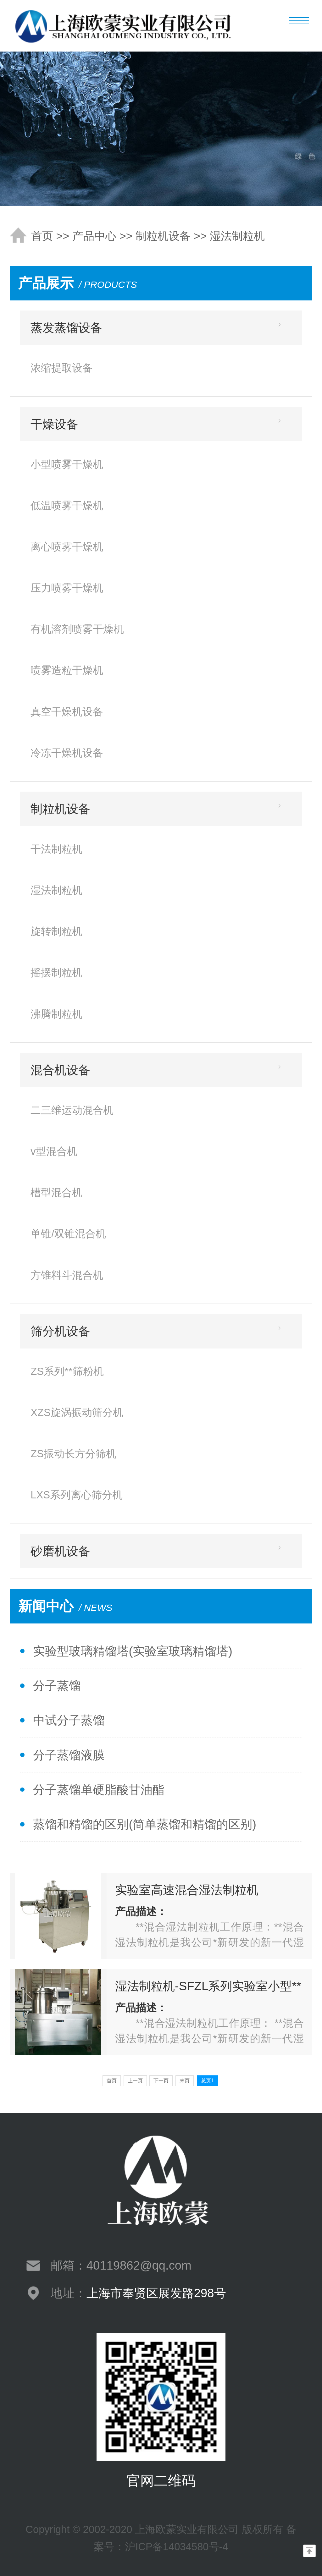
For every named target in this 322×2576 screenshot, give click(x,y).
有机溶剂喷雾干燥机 (77, 629)
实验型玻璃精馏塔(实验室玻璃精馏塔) (132, 1651)
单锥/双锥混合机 (68, 1233)
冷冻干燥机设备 (67, 753)
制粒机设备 (163, 236)
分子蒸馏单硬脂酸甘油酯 (98, 1789)
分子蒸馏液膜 (69, 1755)
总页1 (207, 2080)
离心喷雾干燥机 (67, 546)
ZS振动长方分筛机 (73, 1453)
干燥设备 (54, 424)
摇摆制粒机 (56, 972)
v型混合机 (54, 1151)
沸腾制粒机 (56, 1014)
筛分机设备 (60, 1331)
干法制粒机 (56, 849)
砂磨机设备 (60, 1551)
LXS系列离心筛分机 (77, 1495)
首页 (42, 236)
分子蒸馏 (57, 1685)
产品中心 (94, 236)
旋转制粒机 (56, 931)
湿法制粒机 (237, 236)
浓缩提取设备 (62, 368)
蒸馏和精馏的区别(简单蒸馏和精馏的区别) (144, 1824)
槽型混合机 (56, 1192)
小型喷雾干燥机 (67, 464)
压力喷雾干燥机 (67, 588)
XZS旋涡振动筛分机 (77, 1412)
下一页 (161, 2080)
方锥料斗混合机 (67, 1275)
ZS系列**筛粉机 (67, 1371)
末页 (185, 2080)
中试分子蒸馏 (69, 1720)
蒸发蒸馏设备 (66, 327)
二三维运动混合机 (72, 1110)
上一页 (135, 2080)
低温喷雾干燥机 (67, 505)
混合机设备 (60, 1070)
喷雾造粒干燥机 (67, 670)
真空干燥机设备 (67, 711)
